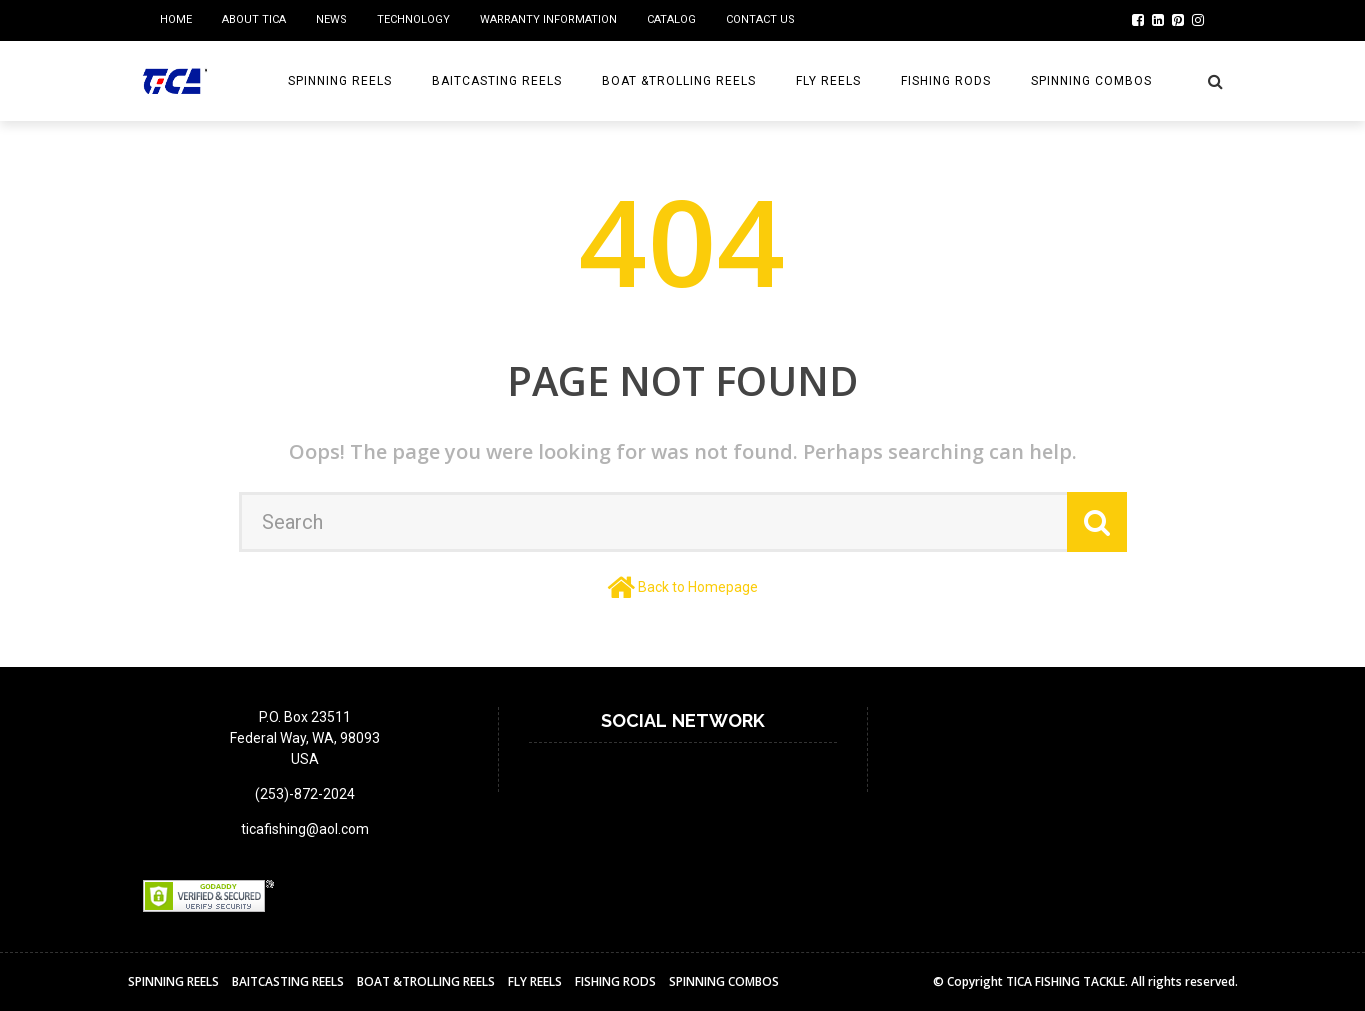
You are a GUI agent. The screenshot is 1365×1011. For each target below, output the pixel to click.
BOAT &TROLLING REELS (679, 81)
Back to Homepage (698, 587)
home (176, 19)
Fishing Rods (946, 81)
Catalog (671, 19)
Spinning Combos (1091, 81)
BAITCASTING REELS (497, 81)
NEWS (331, 19)
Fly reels (828, 81)
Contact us (760, 19)
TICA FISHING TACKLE (1065, 981)
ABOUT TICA (254, 19)
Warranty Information (548, 19)
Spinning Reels (340, 81)
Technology (413, 19)
